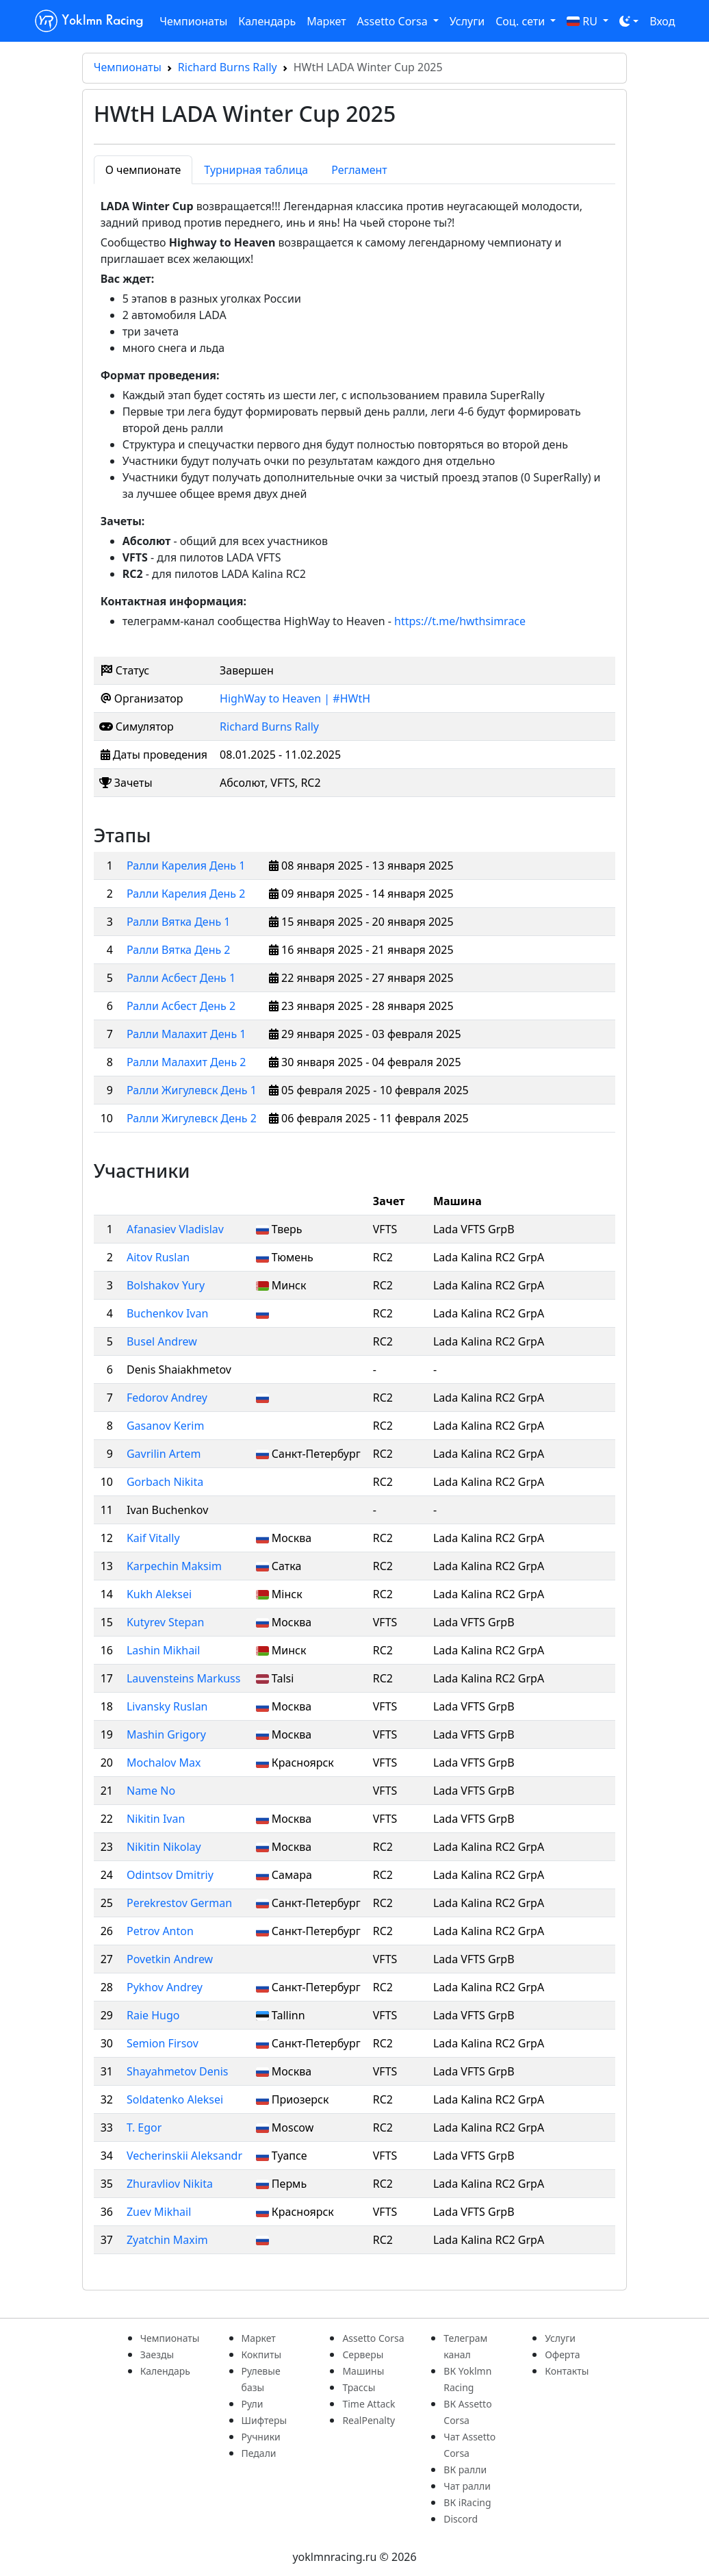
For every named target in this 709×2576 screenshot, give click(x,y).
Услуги (467, 21)
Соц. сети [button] (521, 21)
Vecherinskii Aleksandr (184, 2155)
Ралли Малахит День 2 (186, 1062)
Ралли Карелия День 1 (186, 865)
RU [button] (583, 21)
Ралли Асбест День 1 (181, 977)
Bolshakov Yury (166, 1285)
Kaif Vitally (153, 1537)
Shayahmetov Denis (177, 2071)
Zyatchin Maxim (167, 2239)
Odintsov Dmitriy (170, 1874)
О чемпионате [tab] (143, 169)
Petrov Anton (160, 1931)
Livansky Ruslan (167, 1706)
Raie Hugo (153, 2015)
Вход (662, 21)
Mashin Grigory (166, 1734)
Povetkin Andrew (170, 1959)
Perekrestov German (179, 1902)
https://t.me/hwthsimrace (460, 621)
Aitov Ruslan (158, 1257)
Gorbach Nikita (165, 1481)
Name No (151, 1790)
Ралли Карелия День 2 (186, 893)
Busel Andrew (162, 1341)
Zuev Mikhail (159, 2211)
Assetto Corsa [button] (393, 21)
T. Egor (144, 2127)
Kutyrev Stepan (165, 1622)
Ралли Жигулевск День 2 (192, 1118)
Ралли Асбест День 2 (181, 1005)
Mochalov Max (164, 1762)
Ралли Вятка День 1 (179, 921)
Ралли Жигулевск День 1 (192, 1090)
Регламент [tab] (359, 169)
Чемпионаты (193, 21)
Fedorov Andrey (167, 1397)
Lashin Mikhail (163, 1650)
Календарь (267, 21)
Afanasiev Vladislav (175, 1229)
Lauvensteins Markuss (183, 1678)
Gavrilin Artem (164, 1453)
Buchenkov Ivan (167, 1313)
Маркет (326, 21)
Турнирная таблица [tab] (256, 169)
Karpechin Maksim (174, 1566)
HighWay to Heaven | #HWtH (295, 698)
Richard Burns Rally (227, 67)
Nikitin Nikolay (164, 1846)
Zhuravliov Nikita (170, 2183)
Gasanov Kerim (165, 1425)
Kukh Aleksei (159, 1594)
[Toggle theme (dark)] (629, 21)
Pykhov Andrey (165, 1987)
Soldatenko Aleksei (175, 2099)
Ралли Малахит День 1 (186, 1033)
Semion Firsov (162, 2043)
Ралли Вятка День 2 (179, 949)
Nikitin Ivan (156, 1818)
